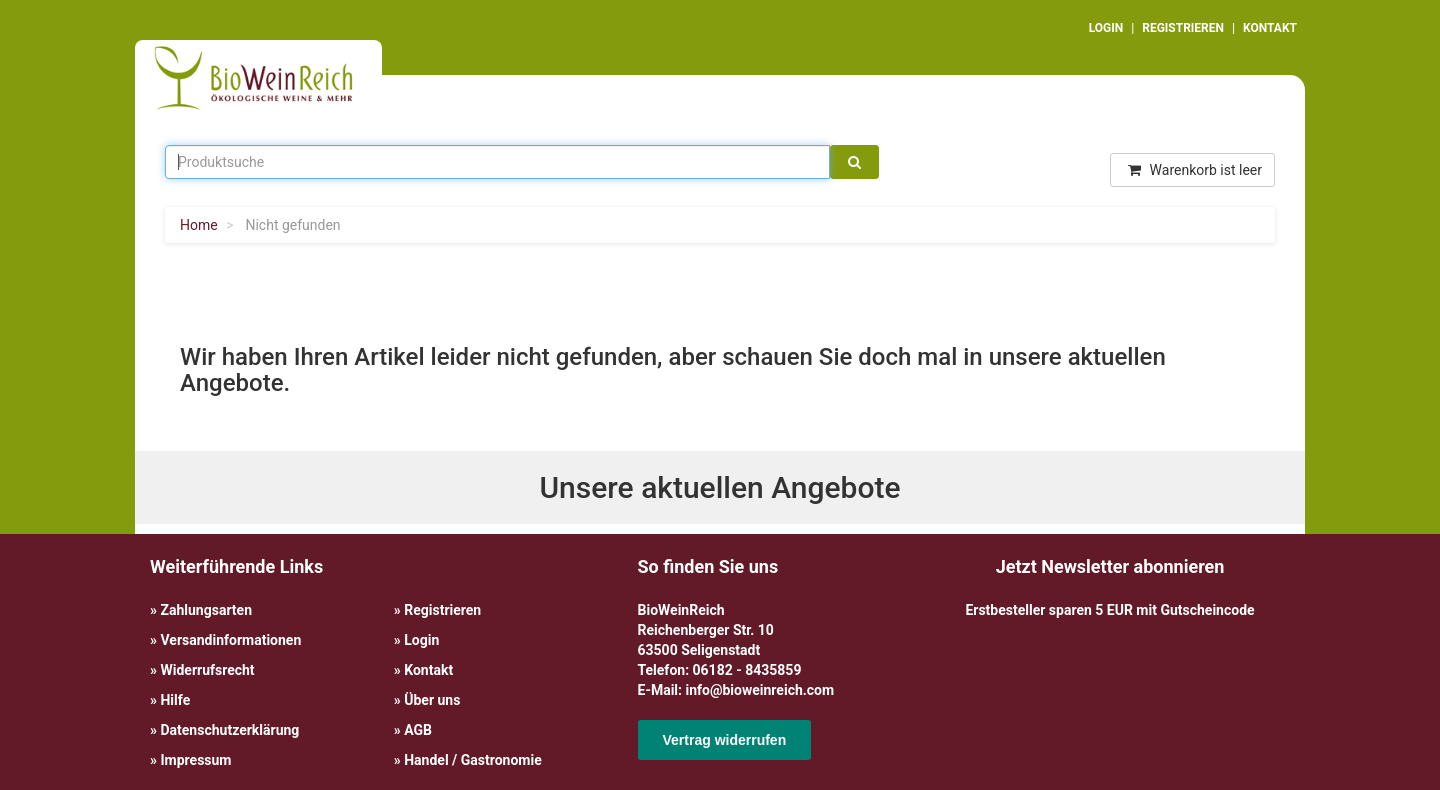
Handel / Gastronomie (472, 760)
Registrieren (442, 610)
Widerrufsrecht (207, 670)
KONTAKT (1270, 28)
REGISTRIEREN (1183, 28)
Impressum (195, 760)
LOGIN (1106, 28)
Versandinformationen (230, 640)
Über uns (432, 700)
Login (421, 640)
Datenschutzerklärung (229, 730)
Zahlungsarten (206, 610)
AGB (418, 730)
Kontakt (428, 670)
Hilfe (175, 700)
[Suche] (854, 162)
